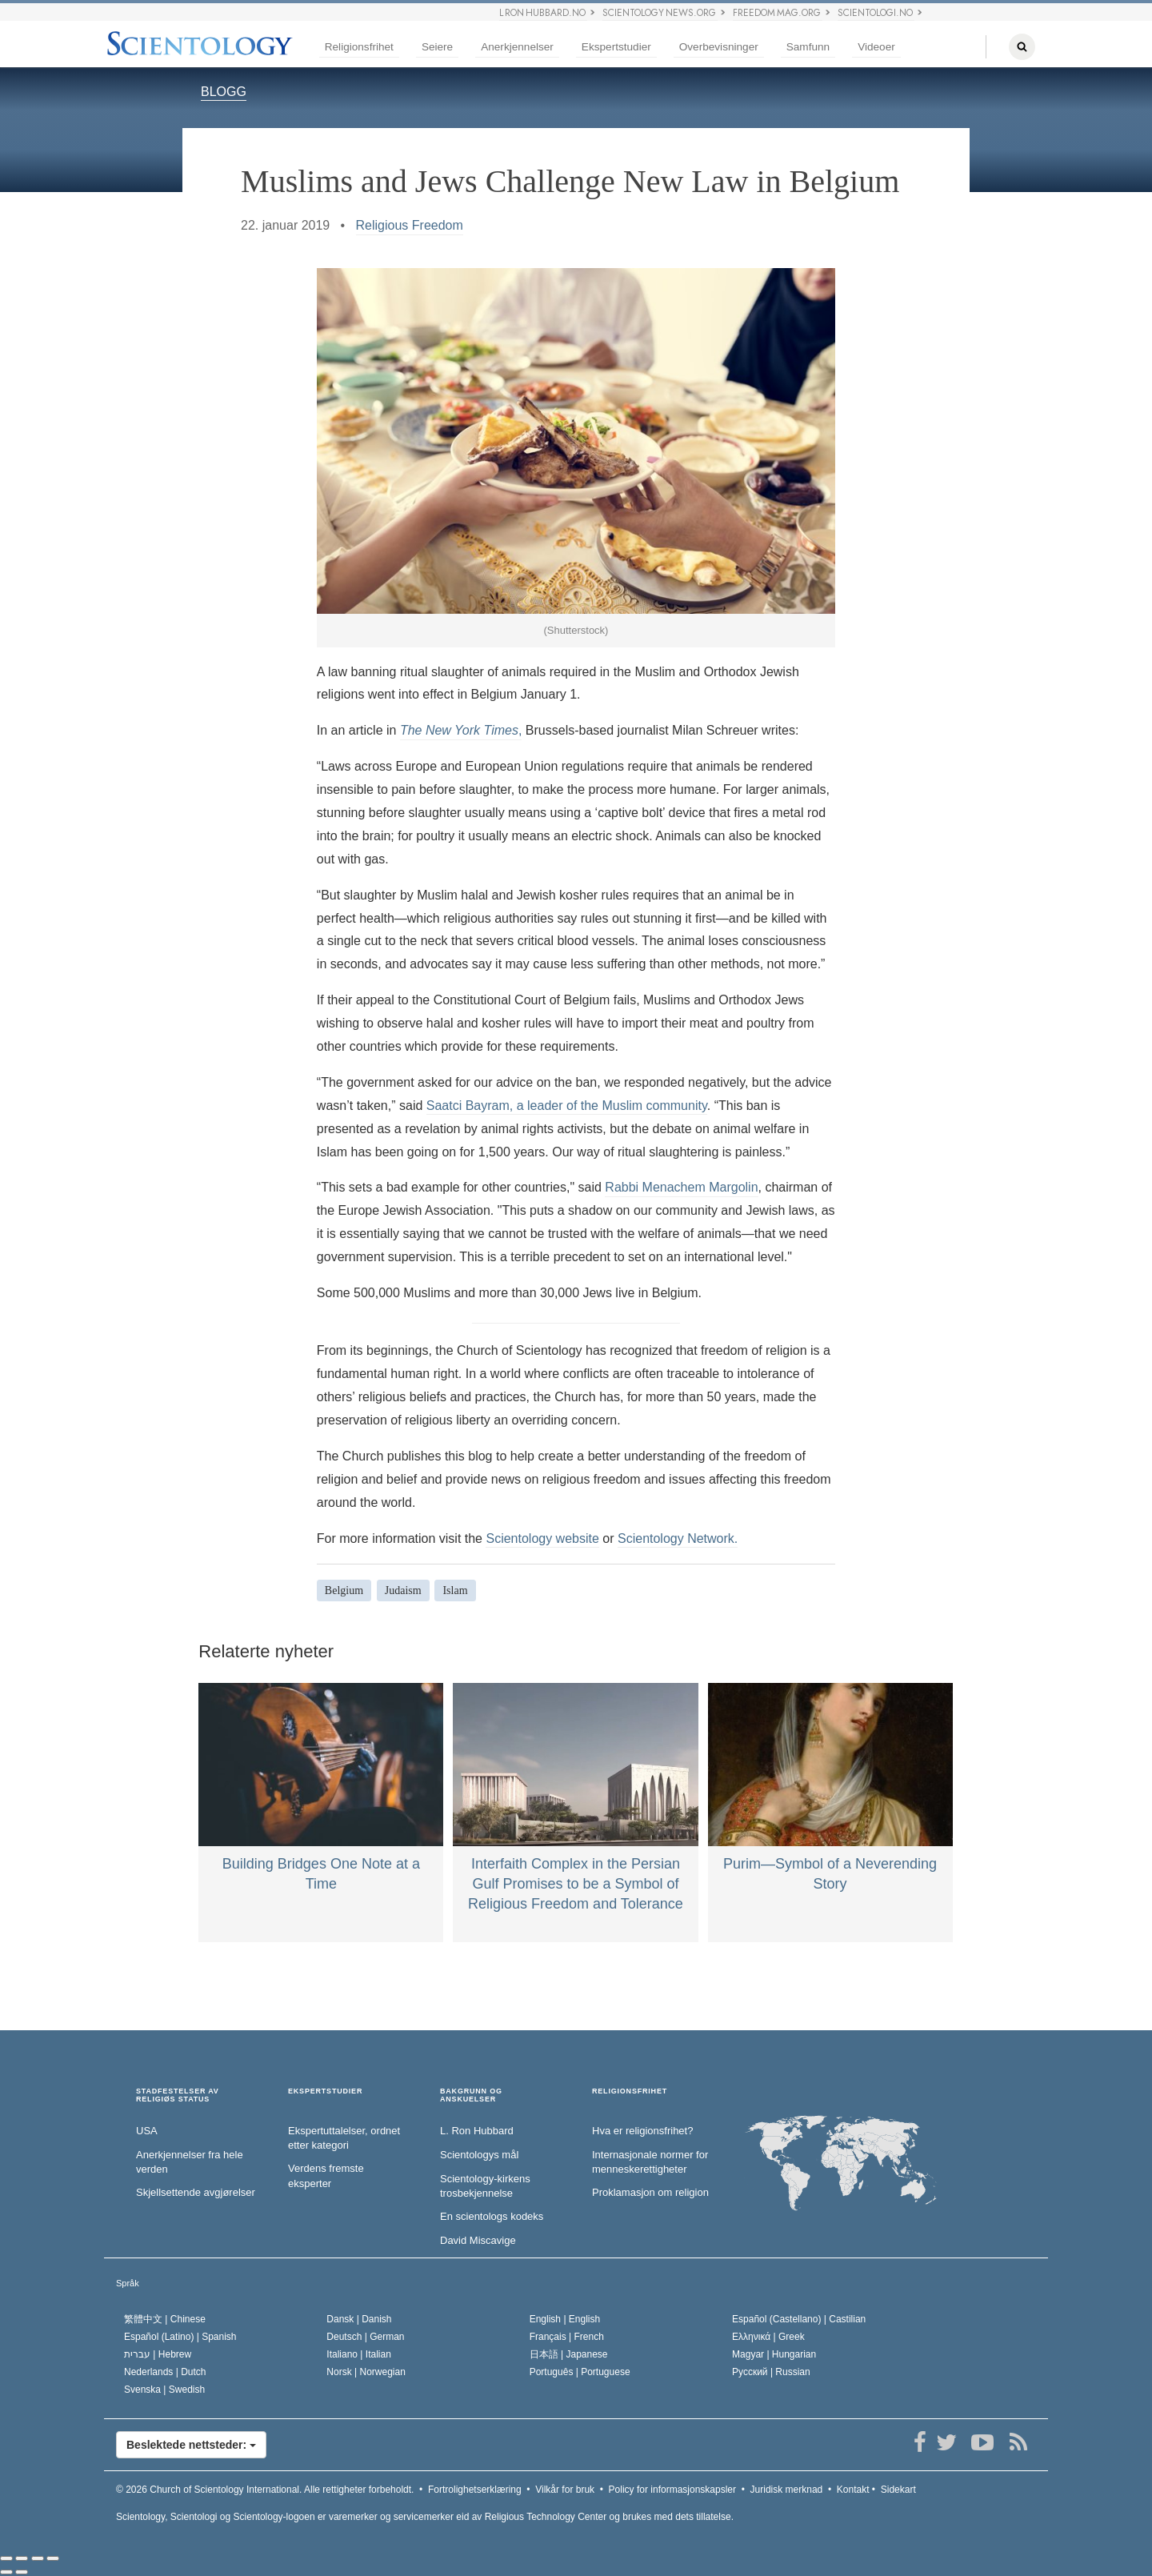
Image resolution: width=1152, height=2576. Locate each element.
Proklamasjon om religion (650, 2192)
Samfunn (808, 47)
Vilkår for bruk (564, 2489)
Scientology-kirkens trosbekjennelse (485, 2186)
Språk (127, 2283)
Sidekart (898, 2489)
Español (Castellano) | (799, 2319)
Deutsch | (365, 2336)
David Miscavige (478, 2240)
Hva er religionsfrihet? (642, 2131)
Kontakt (853, 2489)
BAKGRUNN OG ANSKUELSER (471, 2095)
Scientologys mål (479, 2155)
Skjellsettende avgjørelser (195, 2192)
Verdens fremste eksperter (326, 2175)
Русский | (771, 2372)
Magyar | (774, 2354)
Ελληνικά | (768, 2336)
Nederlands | (165, 2372)
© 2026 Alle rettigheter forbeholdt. (265, 2489)
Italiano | (358, 2354)
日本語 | (569, 2354)
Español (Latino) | (180, 2336)
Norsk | (366, 2372)
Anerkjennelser (517, 47)
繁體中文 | (165, 2319)
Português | (580, 2372)
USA (147, 2131)
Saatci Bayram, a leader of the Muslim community (566, 1105)
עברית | (157, 2354)
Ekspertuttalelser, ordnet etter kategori (344, 2138)
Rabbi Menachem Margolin (681, 1187)
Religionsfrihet (359, 47)
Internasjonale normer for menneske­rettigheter (650, 2162)
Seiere (437, 47)
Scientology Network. (678, 1538)
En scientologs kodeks (491, 2216)
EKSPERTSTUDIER (325, 2091)
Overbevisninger (718, 47)
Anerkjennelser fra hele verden (189, 2162)
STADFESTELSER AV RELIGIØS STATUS (177, 2095)
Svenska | (164, 2389)
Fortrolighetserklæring (475, 2489)
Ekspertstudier (616, 47)
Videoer (876, 47)
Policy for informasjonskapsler (672, 2489)
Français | (567, 2336)
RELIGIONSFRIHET (629, 2091)
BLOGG (223, 91)
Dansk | (358, 2319)
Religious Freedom (409, 225)
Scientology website (542, 1538)
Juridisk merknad (786, 2489)
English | (565, 2319)
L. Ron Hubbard (477, 2131)
